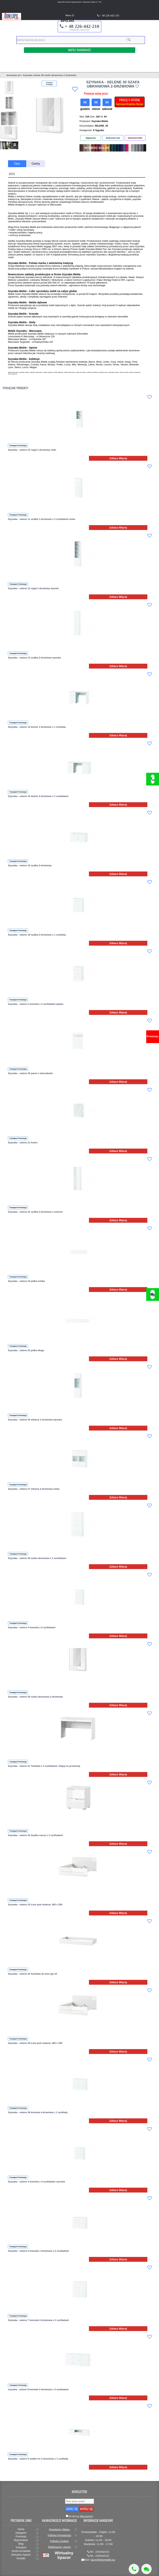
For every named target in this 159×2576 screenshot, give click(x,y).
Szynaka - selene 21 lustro (22, 1142)
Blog (21, 2543)
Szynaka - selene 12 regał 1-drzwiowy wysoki (33, 588)
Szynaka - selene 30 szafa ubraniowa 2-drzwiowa (35, 1697)
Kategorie (21, 2532)
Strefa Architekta (21, 2551)
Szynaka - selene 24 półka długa (26, 1350)
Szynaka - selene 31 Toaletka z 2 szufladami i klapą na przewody (44, 1766)
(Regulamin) (86, 2516)
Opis (17, 163)
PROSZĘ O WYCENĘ (129, 102)
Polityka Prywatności (59, 2535)
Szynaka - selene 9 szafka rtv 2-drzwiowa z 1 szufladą (38, 2459)
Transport (21, 2547)
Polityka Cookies (59, 2541)
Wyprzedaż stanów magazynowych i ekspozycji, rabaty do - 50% (79, 2)
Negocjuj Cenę (91, 138)
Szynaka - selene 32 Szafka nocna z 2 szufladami (35, 1835)
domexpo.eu (13, 75)
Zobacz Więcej (118, 458)
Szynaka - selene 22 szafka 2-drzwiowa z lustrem (35, 1212)
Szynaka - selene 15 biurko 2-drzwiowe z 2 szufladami (38, 796)
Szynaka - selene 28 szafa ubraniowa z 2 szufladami (37, 1558)
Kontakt (21, 2558)
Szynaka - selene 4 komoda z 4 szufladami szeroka (36, 2181)
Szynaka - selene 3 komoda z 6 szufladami (31, 1627)
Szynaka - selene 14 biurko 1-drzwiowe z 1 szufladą (37, 727)
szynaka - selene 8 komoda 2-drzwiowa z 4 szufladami (38, 2389)
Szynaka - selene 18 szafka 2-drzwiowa (30, 865)
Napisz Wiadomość (79, 50)
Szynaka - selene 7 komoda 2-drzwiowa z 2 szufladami (38, 2320)
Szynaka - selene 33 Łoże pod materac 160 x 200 (35, 1904)
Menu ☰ (69, 15)
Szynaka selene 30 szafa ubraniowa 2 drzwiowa (49, 75)
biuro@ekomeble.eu (103, 2559)
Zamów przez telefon (135, 138)
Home (21, 2529)
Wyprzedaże (21, 2540)
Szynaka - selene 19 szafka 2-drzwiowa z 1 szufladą (37, 935)
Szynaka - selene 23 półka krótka (26, 1281)
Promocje (21, 2536)
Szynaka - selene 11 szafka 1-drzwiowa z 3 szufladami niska (41, 519)
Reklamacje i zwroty (59, 2547)
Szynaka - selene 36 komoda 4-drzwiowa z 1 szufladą (37, 2112)
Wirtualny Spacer (21, 2554)
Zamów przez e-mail (113, 138)
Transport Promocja (18, 445)
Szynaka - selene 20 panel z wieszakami (30, 1073)
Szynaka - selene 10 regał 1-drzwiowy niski (32, 450)
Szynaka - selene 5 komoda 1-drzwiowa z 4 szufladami (38, 2251)
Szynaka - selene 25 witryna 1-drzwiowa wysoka (35, 1419)
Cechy (36, 163)
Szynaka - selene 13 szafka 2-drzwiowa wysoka (34, 657)
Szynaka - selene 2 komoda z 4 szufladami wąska (35, 1004)
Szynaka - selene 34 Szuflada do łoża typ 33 (32, 1974)
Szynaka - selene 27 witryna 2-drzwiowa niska (33, 1489)
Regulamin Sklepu (59, 2529)
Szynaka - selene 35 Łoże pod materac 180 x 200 (35, 2043)
